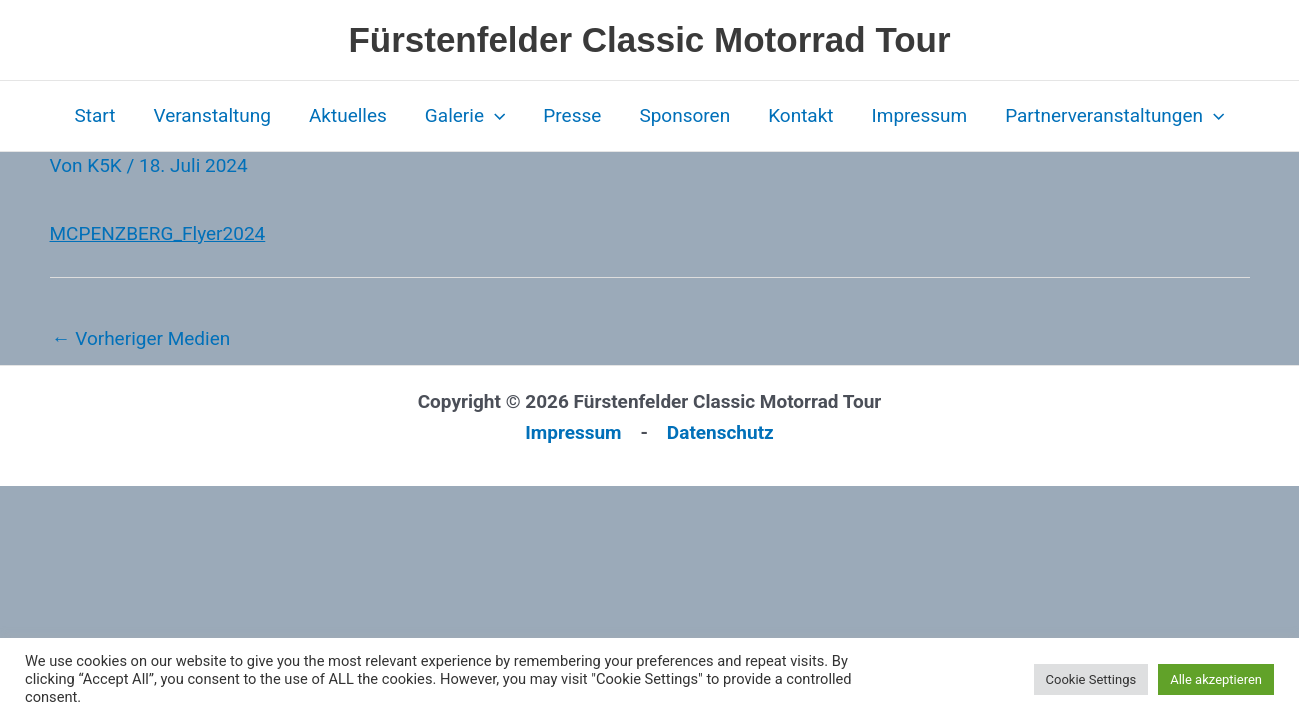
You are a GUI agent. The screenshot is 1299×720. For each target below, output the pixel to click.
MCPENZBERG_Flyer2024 (158, 233)
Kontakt (800, 115)
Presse (572, 115)
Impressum (920, 115)
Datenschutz (720, 432)
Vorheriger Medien (141, 338)
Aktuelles (348, 115)
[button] (494, 116)
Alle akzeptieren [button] (1216, 679)
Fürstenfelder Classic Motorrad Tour (649, 39)
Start (94, 115)
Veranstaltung (212, 115)
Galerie (465, 116)
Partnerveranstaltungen (1114, 116)
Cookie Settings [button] (1091, 679)
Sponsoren (684, 115)
